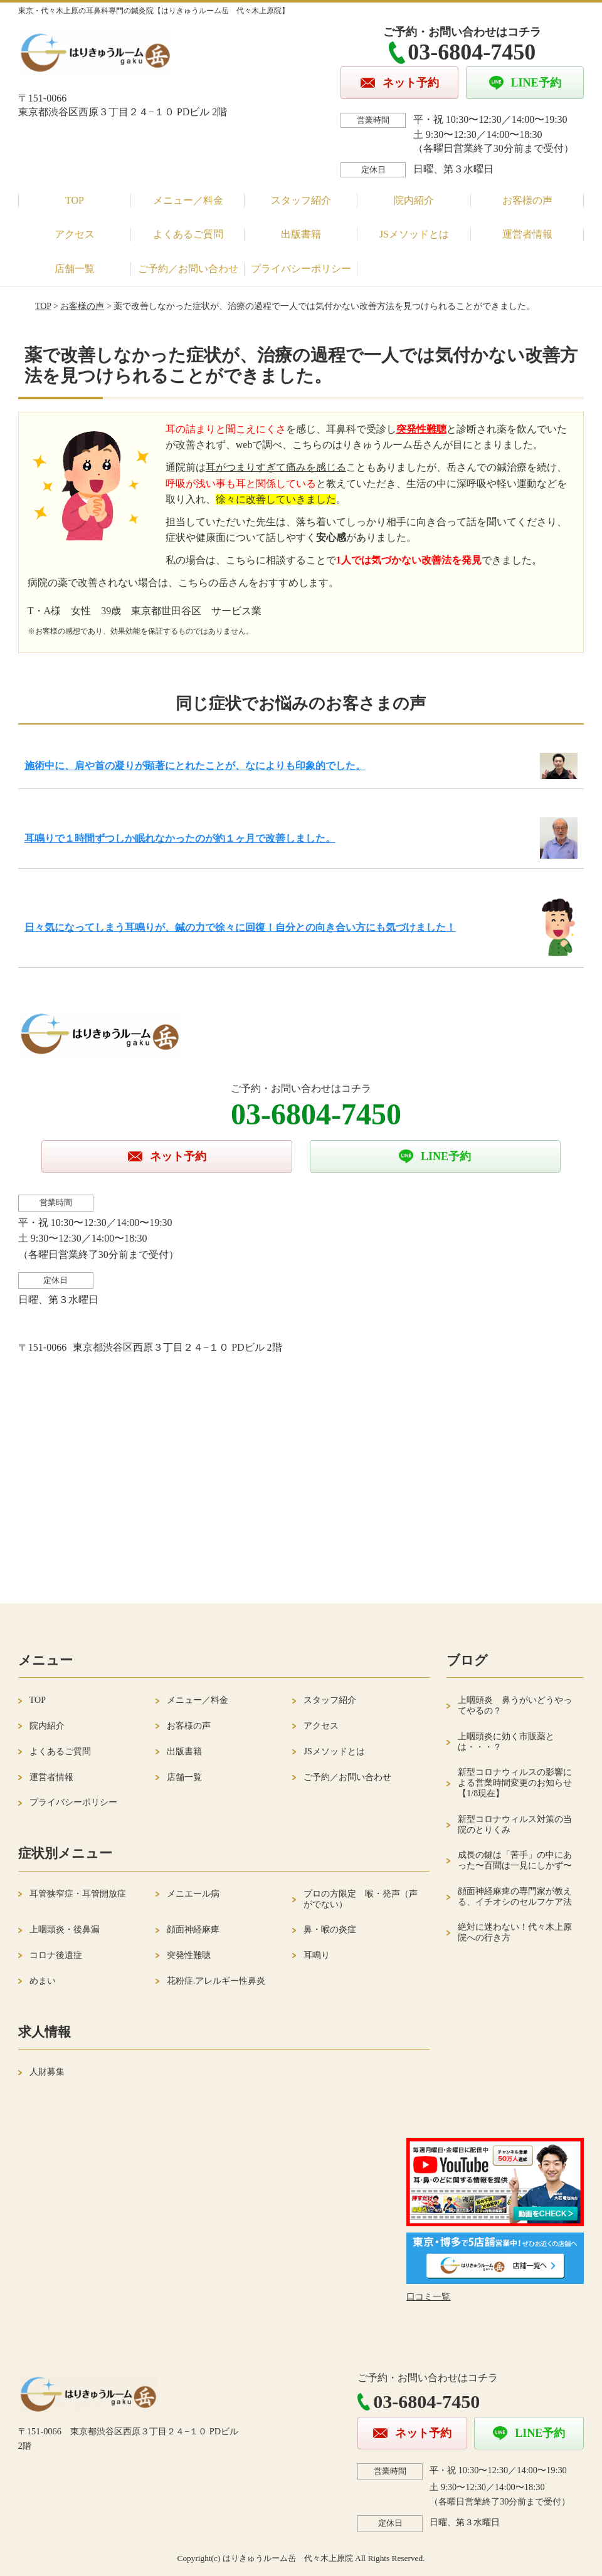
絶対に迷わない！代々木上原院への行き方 (515, 1932)
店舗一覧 (75, 268)
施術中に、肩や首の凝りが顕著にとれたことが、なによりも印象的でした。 (195, 765)
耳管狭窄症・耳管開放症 (77, 1893)
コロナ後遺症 (55, 1955)
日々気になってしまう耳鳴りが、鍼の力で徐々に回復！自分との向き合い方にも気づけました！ (240, 927)
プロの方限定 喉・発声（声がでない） (361, 1899)
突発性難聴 (189, 1955)
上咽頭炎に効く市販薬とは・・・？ (506, 1742)
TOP (74, 200)
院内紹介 (414, 200)
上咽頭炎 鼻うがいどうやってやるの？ (515, 1705)
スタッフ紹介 (301, 200)
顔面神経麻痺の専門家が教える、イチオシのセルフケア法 (515, 1897)
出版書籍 (301, 234)
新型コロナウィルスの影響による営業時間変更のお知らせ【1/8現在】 (515, 1782)
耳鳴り (317, 1955)
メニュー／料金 (188, 200)
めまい (42, 1981)
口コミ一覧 (428, 2296)
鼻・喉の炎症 (330, 1929)
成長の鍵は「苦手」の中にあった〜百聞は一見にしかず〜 (515, 1860)
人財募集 (47, 2071)
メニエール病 (193, 1893)
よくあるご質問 (188, 234)
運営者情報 (527, 234)
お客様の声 (527, 200)
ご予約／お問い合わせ (188, 268)
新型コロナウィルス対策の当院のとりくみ (515, 1824)
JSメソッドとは (414, 234)
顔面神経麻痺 (193, 1929)
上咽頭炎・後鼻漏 (64, 1929)
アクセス (75, 234)
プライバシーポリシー (301, 268)
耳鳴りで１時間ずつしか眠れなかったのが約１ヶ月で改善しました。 (179, 838)
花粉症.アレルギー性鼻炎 (216, 1981)
